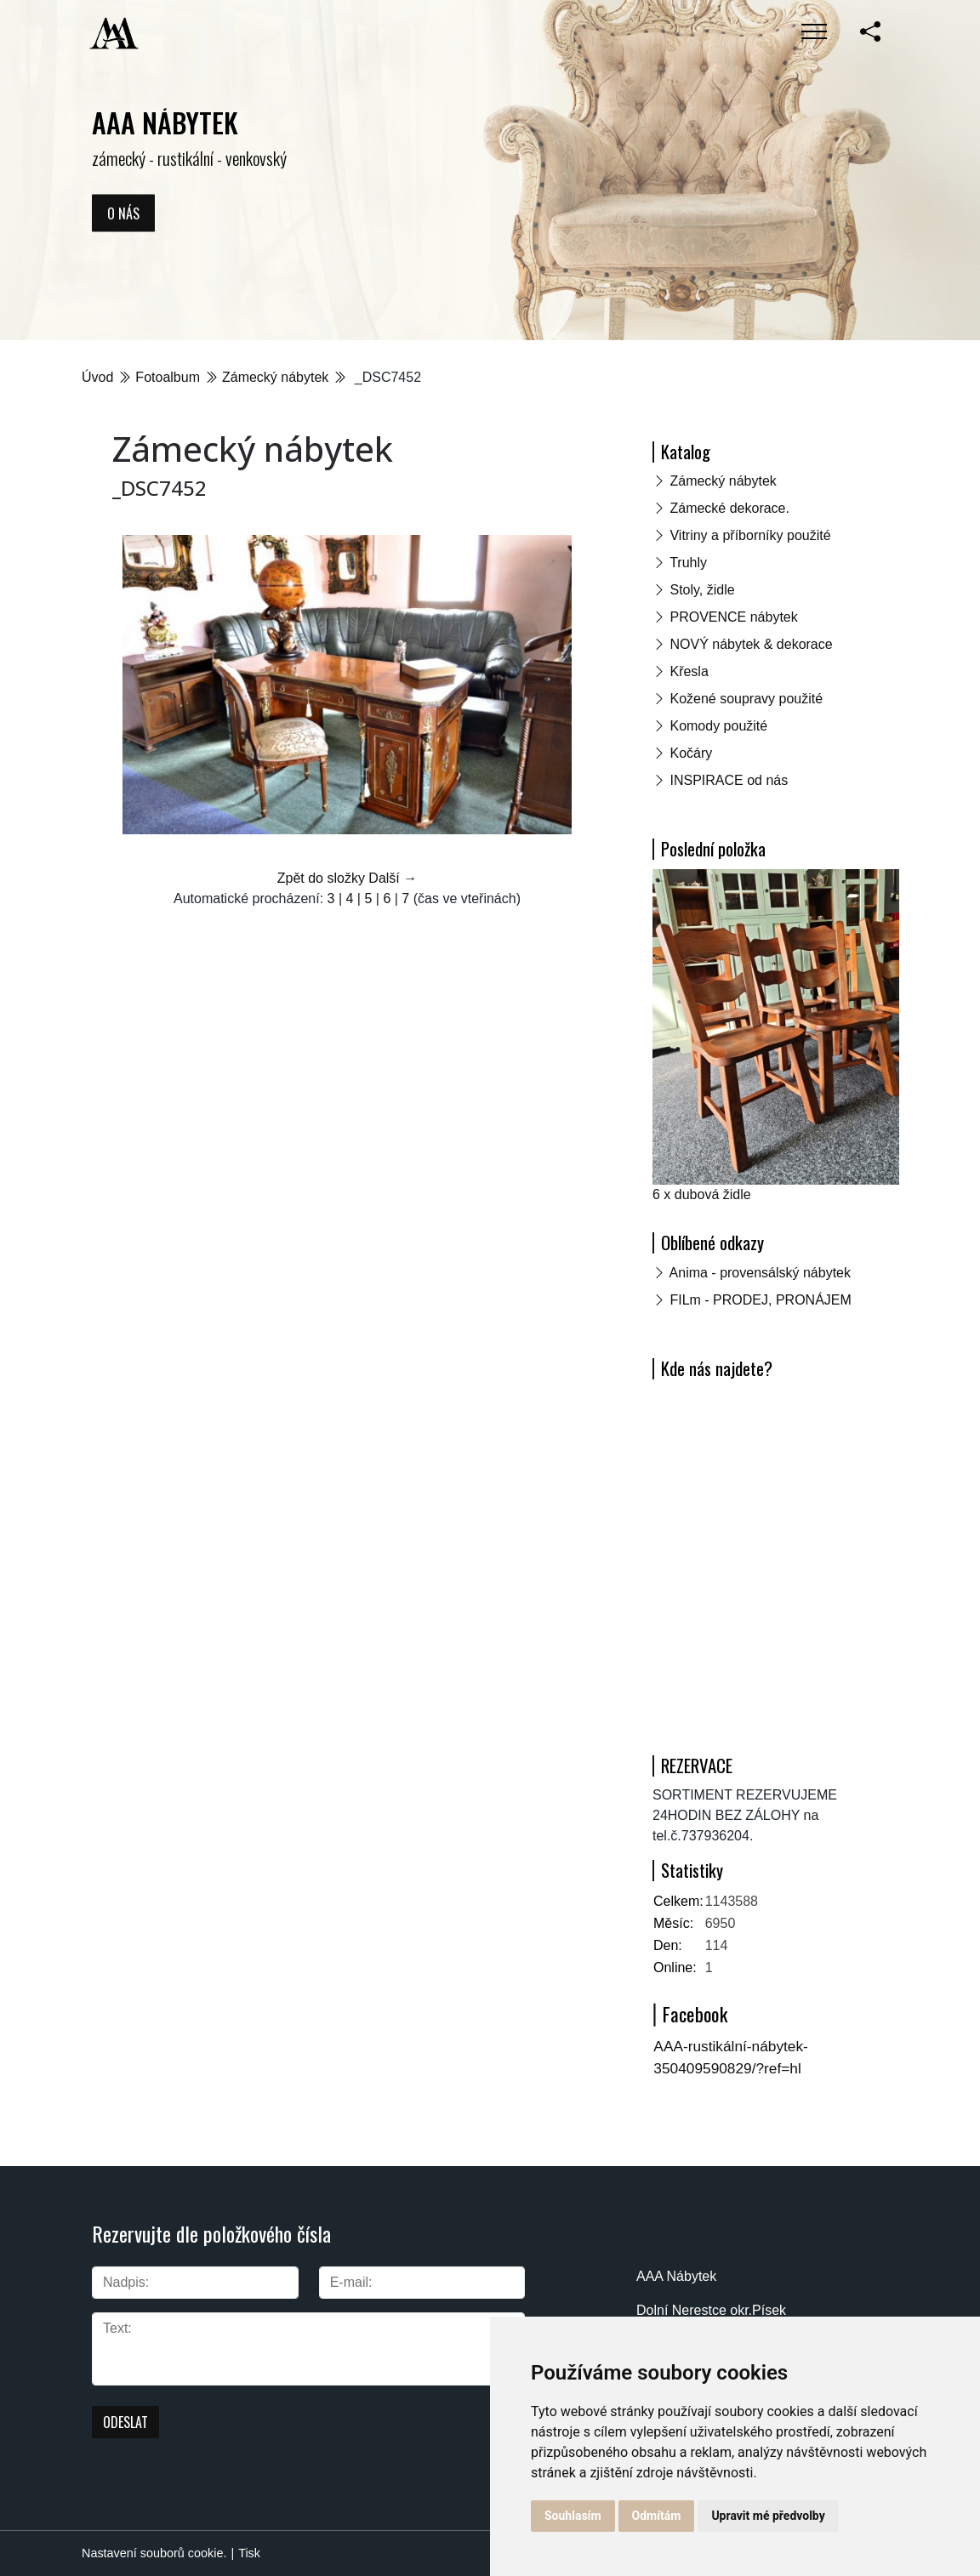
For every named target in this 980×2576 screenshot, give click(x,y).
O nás (123, 212)
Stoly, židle (701, 590)
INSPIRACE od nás (728, 780)
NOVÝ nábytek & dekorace (750, 644)
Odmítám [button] (656, 2515)
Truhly (688, 562)
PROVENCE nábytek (733, 617)
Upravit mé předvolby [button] (767, 2515)
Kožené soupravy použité (746, 698)
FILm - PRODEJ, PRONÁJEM (760, 1300)
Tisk (249, 2553)
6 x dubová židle (701, 1194)
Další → (392, 878)
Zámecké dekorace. (729, 508)
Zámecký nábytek (275, 377)
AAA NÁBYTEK (165, 122)
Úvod (97, 377)
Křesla (688, 671)
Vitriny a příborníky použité (749, 535)
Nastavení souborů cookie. (154, 2553)
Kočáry (690, 753)
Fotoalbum (167, 377)
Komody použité (718, 726)
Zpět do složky (321, 878)
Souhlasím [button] (572, 2515)
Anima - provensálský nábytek (760, 1272)
